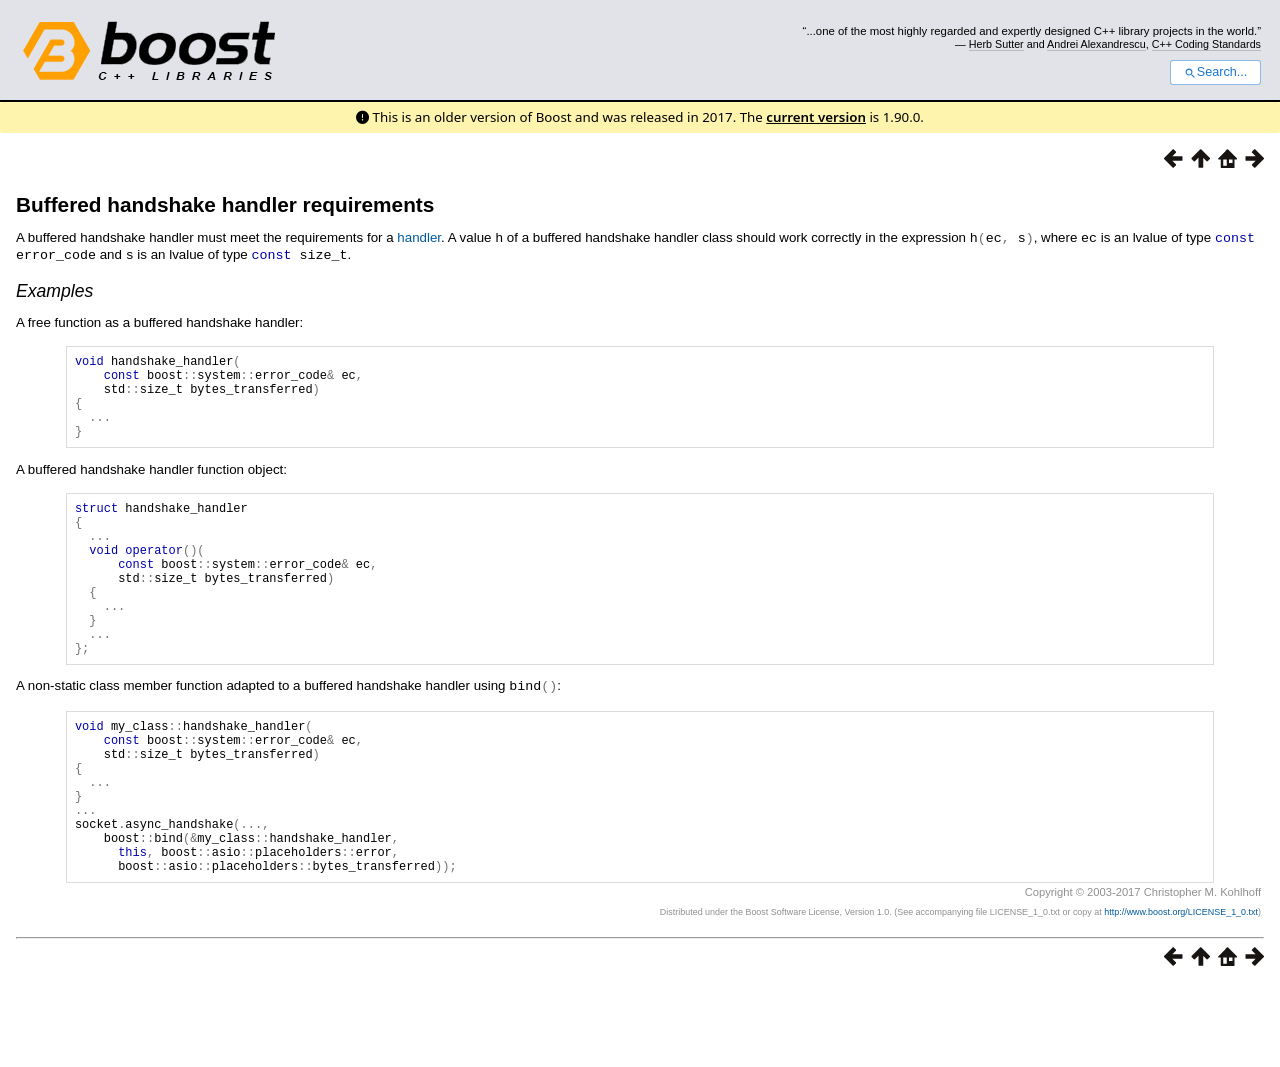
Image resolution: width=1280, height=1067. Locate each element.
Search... (1215, 72)
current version (816, 117)
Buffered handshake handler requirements (225, 204)
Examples (54, 289)
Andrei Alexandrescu (1096, 44)
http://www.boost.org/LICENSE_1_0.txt (1181, 993)
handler (419, 237)
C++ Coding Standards (1206, 44)
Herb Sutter (996, 44)
